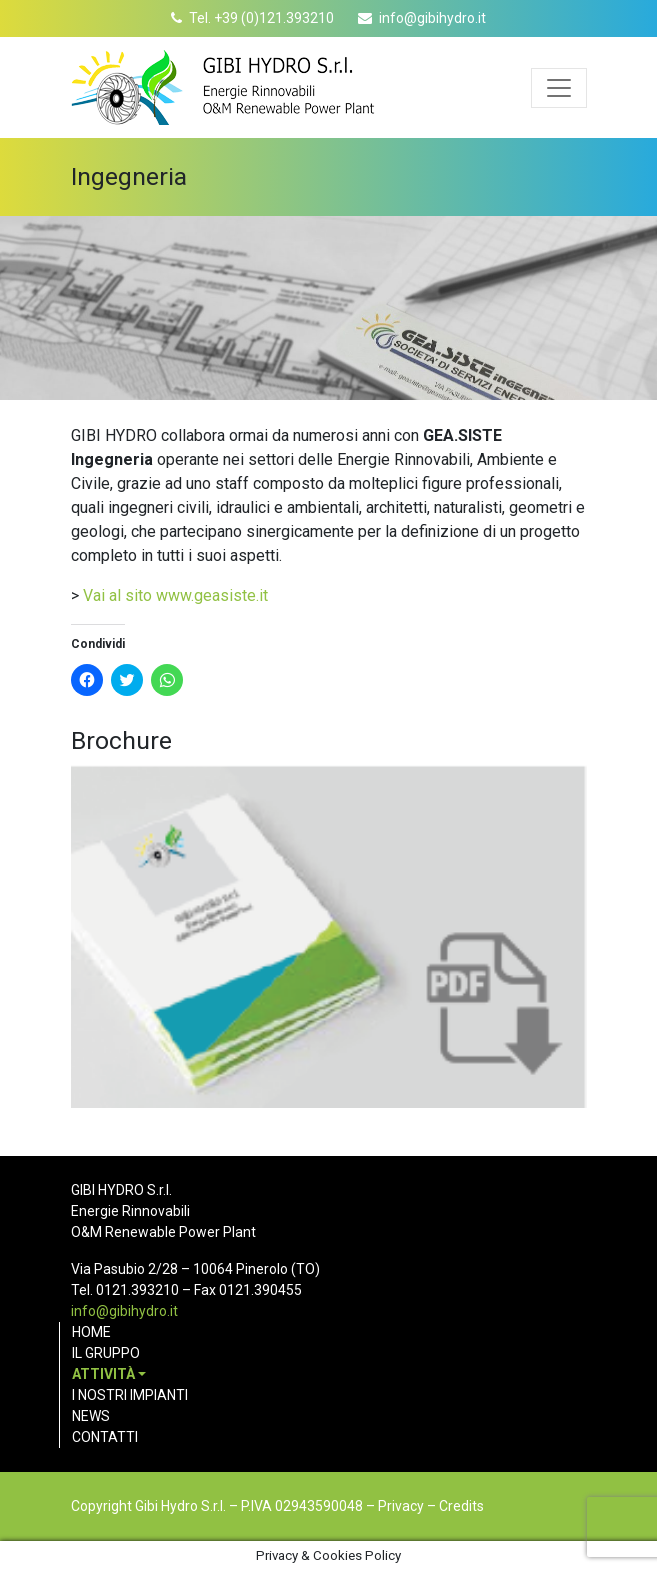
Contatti (105, 1437)
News (91, 1416)
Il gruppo (106, 1353)
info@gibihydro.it (432, 18)
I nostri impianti (130, 1395)
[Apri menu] (559, 88)
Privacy (401, 1506)
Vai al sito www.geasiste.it (175, 595)
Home (91, 1332)
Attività (103, 1374)
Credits (461, 1506)
